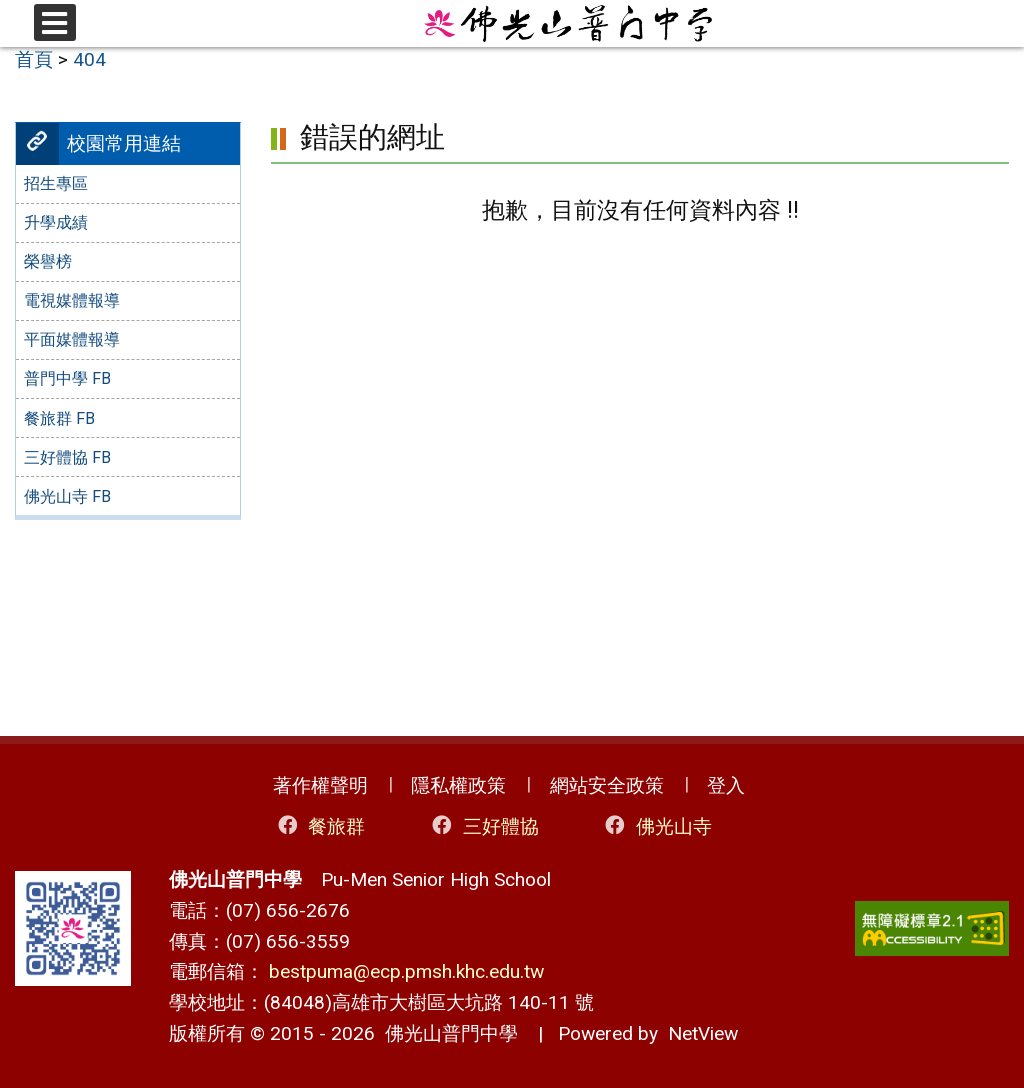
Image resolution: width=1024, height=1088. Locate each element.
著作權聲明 (320, 785)
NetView (703, 1033)
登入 (726, 785)
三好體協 (483, 825)
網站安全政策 (607, 785)
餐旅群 (320, 825)
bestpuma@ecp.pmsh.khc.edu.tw (406, 971)
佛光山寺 (656, 825)
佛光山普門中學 (446, 1033)
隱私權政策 (458, 785)
